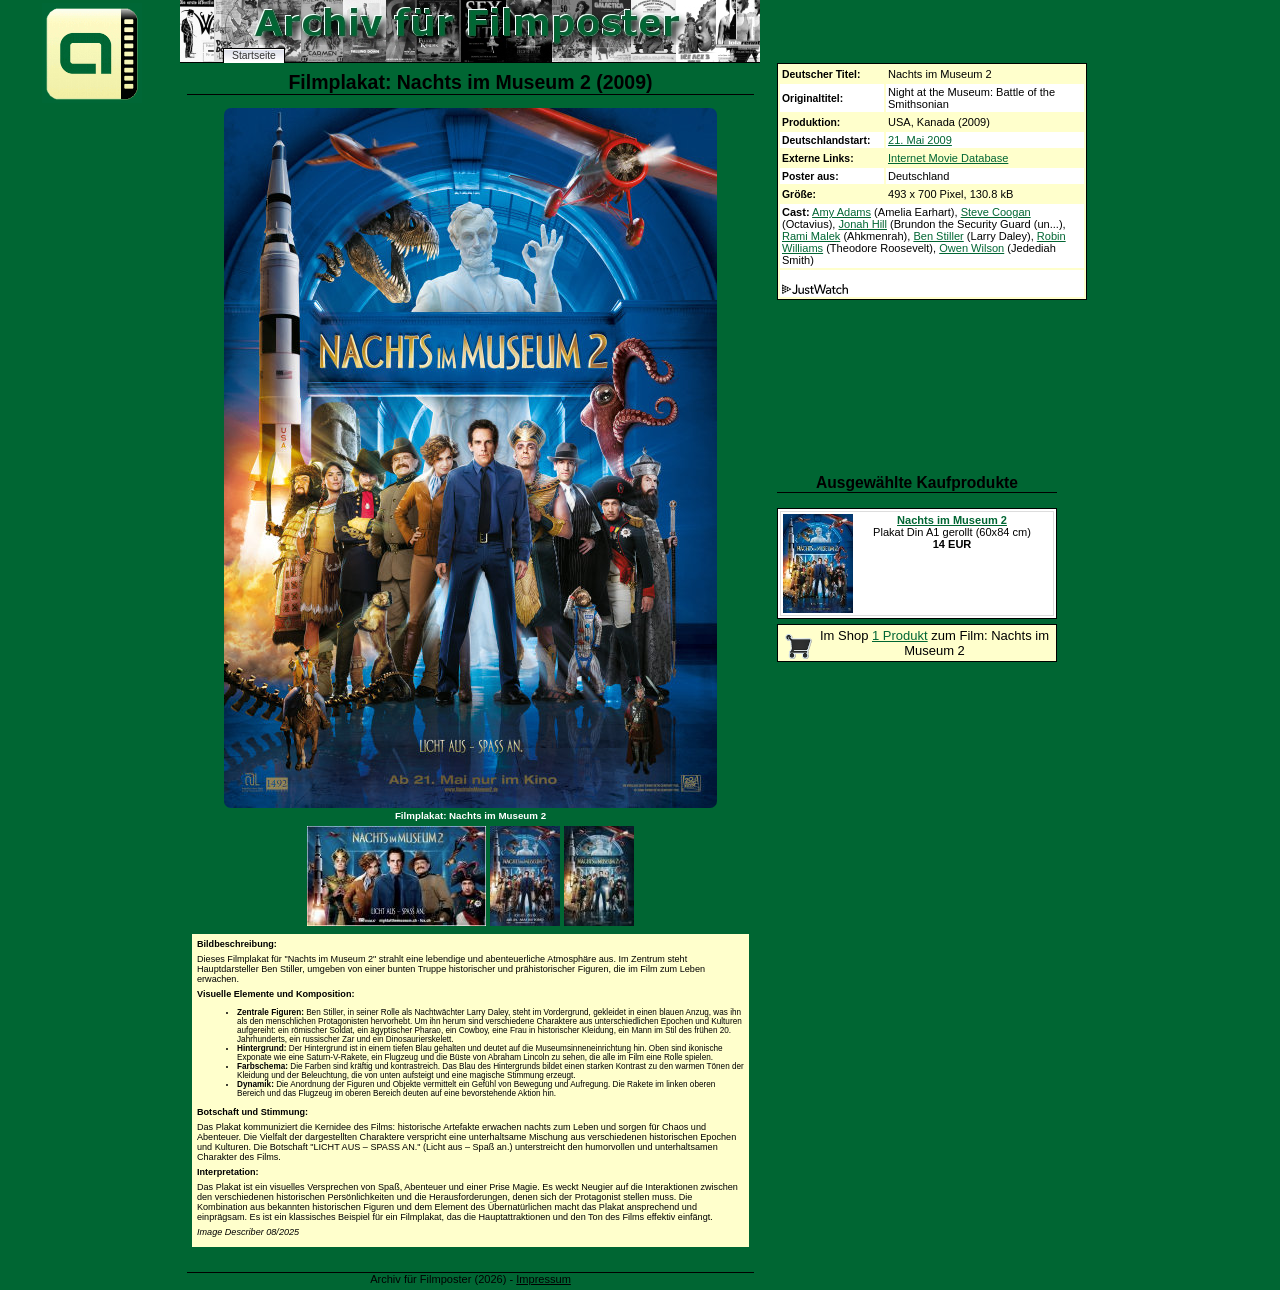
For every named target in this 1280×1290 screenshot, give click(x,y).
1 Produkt (900, 635)
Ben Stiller (938, 236)
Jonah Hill (862, 224)
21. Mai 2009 (920, 140)
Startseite (254, 55)
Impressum (543, 1279)
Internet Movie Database (948, 158)
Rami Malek (811, 236)
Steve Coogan (996, 212)
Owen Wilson (971, 248)
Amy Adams (841, 212)
